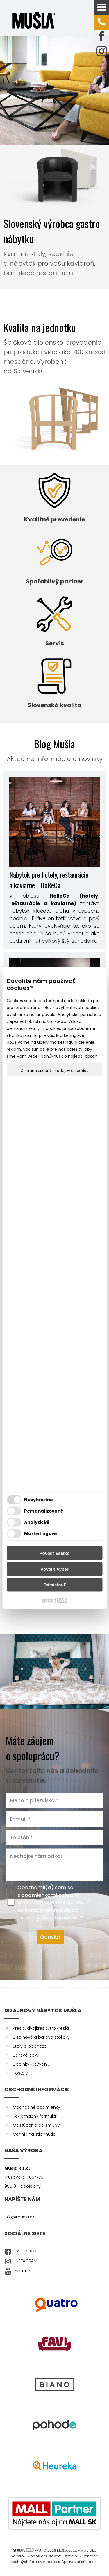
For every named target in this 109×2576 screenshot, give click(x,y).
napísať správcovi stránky (54, 2556)
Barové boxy (26, 2055)
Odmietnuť (54, 1584)
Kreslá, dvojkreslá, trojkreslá (41, 2028)
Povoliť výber (54, 1568)
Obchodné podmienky (36, 2107)
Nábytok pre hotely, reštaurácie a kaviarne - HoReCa (48, 879)
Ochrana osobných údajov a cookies (54, 1070)
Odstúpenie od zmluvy (36, 2125)
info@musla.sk (19, 2217)
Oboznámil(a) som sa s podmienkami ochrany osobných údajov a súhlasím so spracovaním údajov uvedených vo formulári (54, 1902)
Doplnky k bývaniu (31, 2064)
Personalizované (44, 1511)
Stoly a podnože (30, 2046)
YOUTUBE (23, 2271)
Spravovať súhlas (77, 2561)
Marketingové (40, 1533)
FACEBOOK (26, 2251)
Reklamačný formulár (35, 2116)
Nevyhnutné (38, 1499)
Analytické (36, 1522)
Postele (20, 2073)
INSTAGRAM (26, 2261)
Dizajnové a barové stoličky (41, 2037)
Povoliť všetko (55, 1553)
